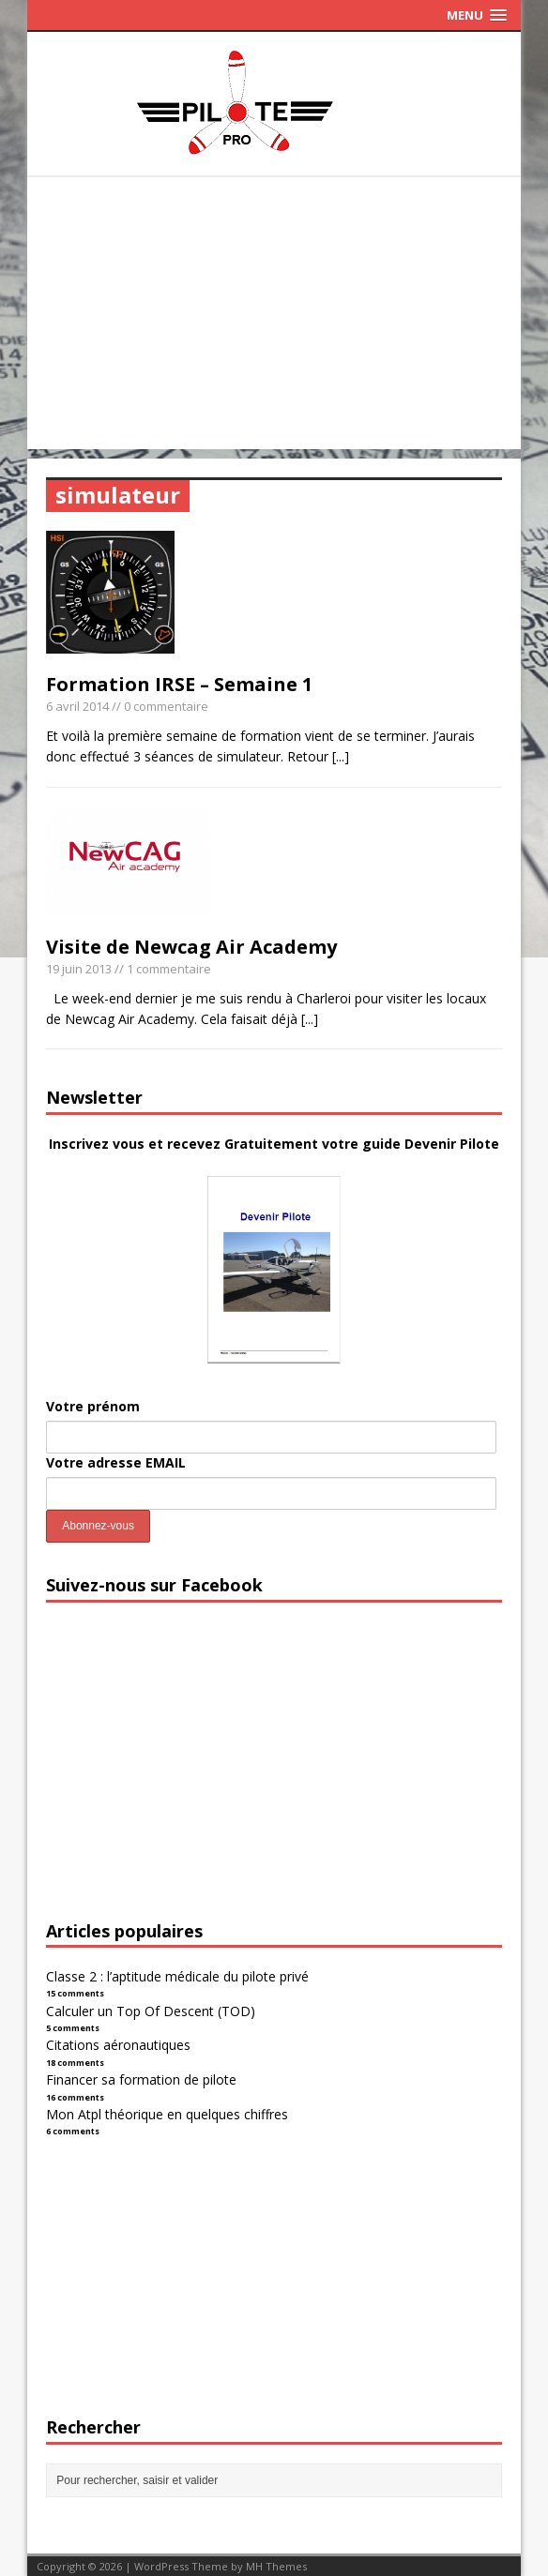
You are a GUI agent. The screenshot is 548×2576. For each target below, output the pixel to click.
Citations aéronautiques (118, 2045)
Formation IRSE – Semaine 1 (179, 684)
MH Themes (276, 2566)
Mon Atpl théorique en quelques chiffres (167, 2114)
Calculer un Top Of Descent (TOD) (150, 2011)
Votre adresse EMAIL (116, 1462)
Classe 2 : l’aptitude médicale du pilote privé (177, 1976)
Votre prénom (93, 1406)
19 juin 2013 (79, 968)
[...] (340, 756)
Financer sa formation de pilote (141, 2079)
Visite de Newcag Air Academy (191, 946)
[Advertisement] (274, 318)
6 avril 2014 (77, 706)
